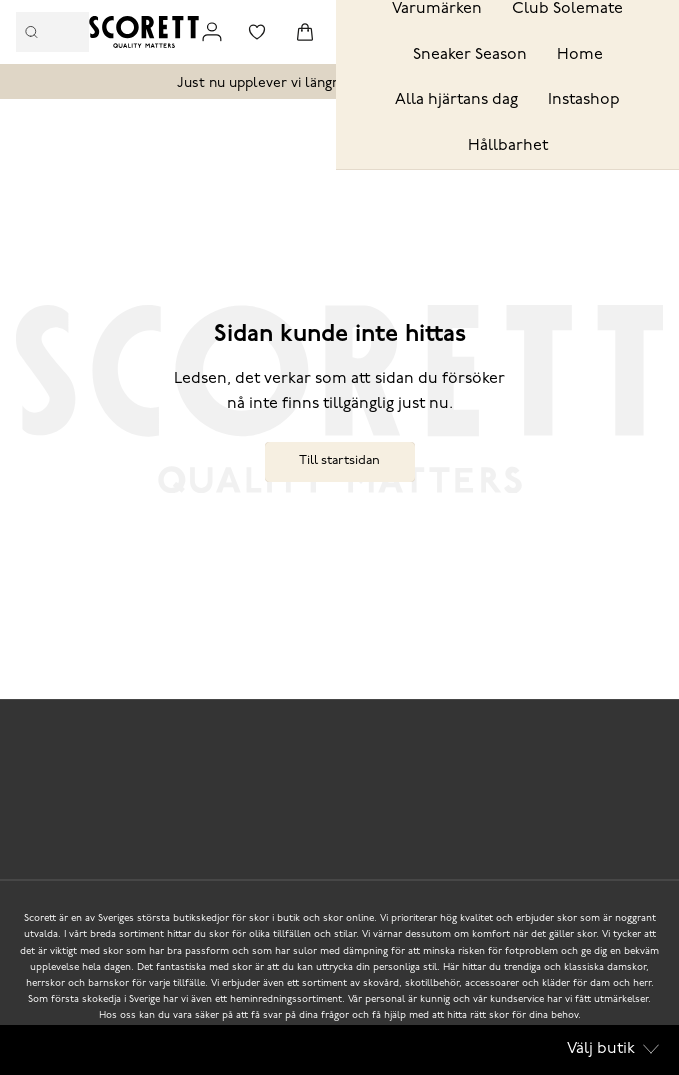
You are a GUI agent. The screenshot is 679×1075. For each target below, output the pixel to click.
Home (580, 55)
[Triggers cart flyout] (305, 32)
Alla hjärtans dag (456, 100)
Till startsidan (339, 460)
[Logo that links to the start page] (144, 32)
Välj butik (613, 1049)
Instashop (584, 100)
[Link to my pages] (212, 32)
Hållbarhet (508, 146)
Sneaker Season (470, 55)
